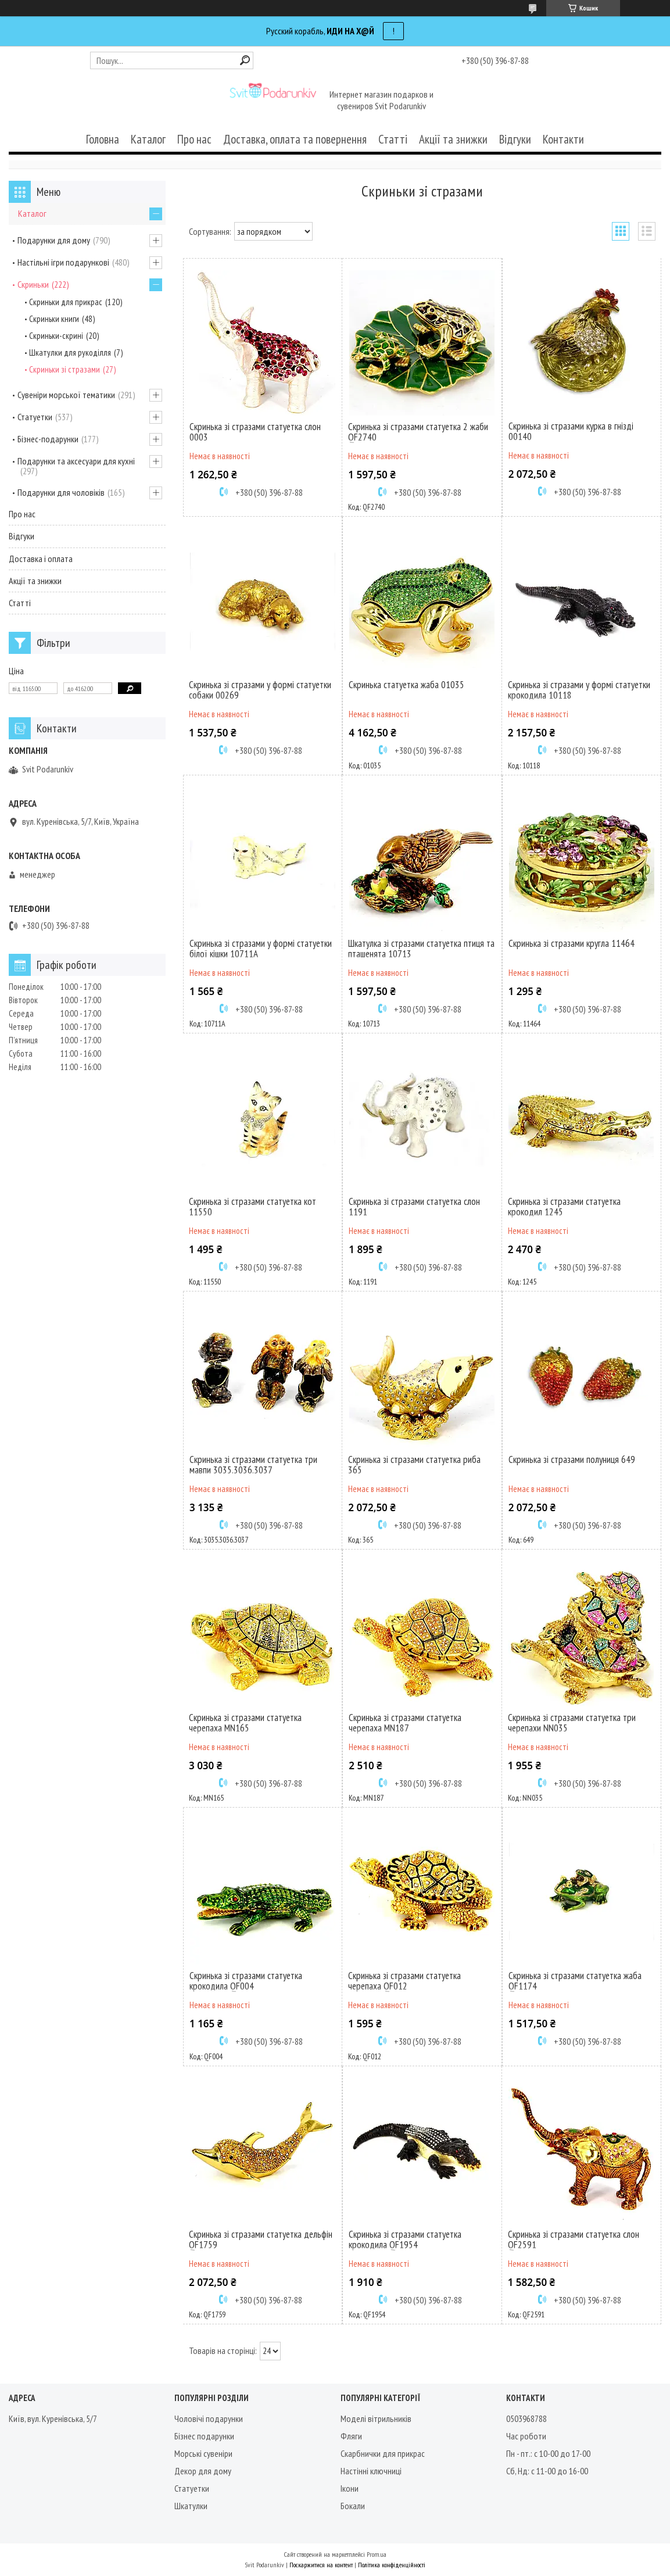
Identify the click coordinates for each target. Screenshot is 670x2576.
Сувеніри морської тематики (66, 394)
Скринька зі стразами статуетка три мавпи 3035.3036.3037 (253, 1464)
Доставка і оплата (41, 558)
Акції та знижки (453, 139)
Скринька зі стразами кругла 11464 (571, 943)
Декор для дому (202, 2471)
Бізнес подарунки (204, 2436)
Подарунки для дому (53, 240)
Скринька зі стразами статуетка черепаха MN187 (405, 1722)
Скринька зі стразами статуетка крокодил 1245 (564, 1206)
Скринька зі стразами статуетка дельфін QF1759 (260, 2239)
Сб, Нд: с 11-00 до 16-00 (547, 2471)
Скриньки (33, 284)
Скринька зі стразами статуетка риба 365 (414, 1464)
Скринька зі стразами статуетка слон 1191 (414, 1206)
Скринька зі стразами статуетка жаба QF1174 (575, 1980)
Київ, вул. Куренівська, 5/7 (53, 2418)
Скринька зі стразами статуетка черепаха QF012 (404, 1980)
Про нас (194, 139)
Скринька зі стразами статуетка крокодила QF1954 (405, 2239)
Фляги (351, 2436)
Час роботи (526, 2436)
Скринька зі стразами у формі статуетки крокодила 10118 (579, 689)
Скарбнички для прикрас (383, 2453)
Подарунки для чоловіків (61, 492)
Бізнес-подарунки (47, 439)
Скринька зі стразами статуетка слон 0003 (255, 431)
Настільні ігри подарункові (63, 262)
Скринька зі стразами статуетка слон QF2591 (573, 2239)
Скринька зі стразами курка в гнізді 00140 (570, 431)
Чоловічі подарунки (208, 2418)
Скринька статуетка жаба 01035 (406, 684)
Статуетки (34, 417)
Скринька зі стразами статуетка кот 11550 (252, 1206)
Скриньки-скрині (56, 335)
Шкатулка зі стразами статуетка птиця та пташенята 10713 (421, 948)
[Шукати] (245, 60)
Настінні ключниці (371, 2471)
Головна (102, 139)
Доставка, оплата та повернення (295, 139)
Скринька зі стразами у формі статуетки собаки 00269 (260, 689)
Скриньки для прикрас (65, 301)
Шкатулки (190, 2505)
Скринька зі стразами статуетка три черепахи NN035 (572, 1722)
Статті (392, 139)
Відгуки (515, 139)
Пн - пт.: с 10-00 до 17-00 (548, 2453)
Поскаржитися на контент (321, 2564)
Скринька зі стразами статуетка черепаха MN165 (245, 1722)
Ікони (350, 2488)
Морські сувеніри (203, 2453)
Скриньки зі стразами (64, 369)
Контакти (563, 139)
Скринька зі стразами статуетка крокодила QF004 (245, 1980)
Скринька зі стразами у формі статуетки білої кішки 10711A (260, 948)
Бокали (353, 2505)
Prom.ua (376, 2554)
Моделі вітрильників (376, 2418)
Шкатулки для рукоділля (70, 352)
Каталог (148, 139)
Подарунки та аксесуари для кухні (76, 461)
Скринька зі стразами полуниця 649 (571, 1459)
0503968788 (526, 2418)
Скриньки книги (54, 318)
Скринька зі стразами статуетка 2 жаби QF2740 (418, 431)
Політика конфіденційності (391, 2564)
